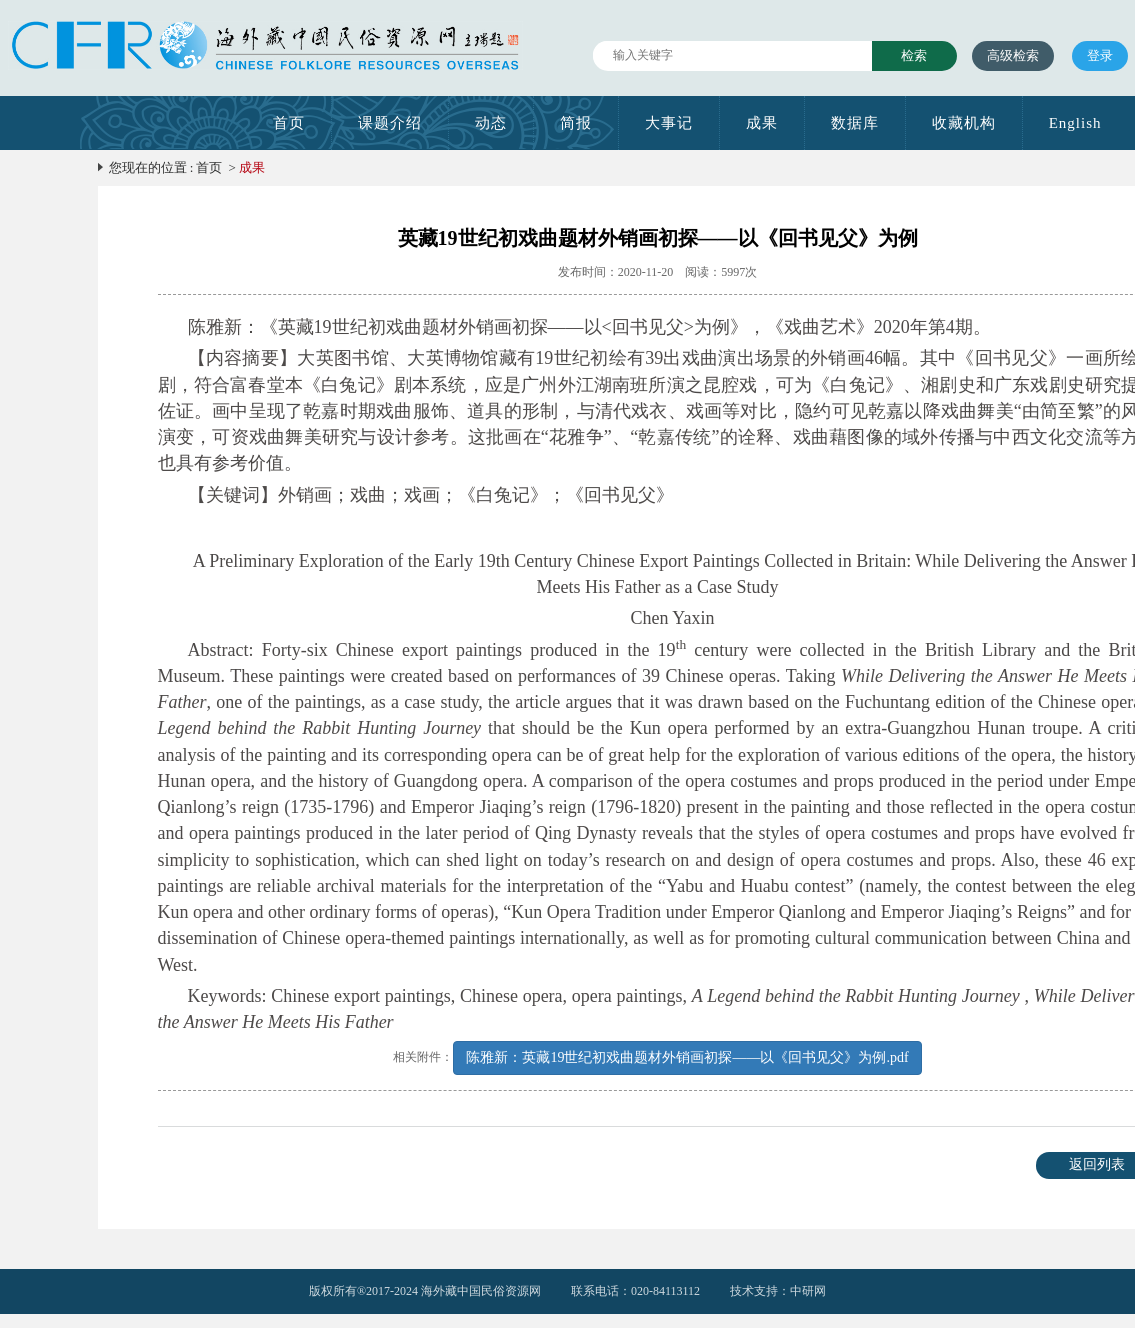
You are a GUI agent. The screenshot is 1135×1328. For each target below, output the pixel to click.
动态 (491, 123)
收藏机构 (964, 123)
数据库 (855, 123)
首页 (289, 123)
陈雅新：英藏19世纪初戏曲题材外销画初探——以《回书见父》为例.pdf (687, 1057)
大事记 (669, 123)
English (1075, 123)
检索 (914, 55)
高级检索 (1013, 55)
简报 (576, 123)
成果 (762, 123)
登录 (1100, 55)
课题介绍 (390, 123)
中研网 (808, 1291)
